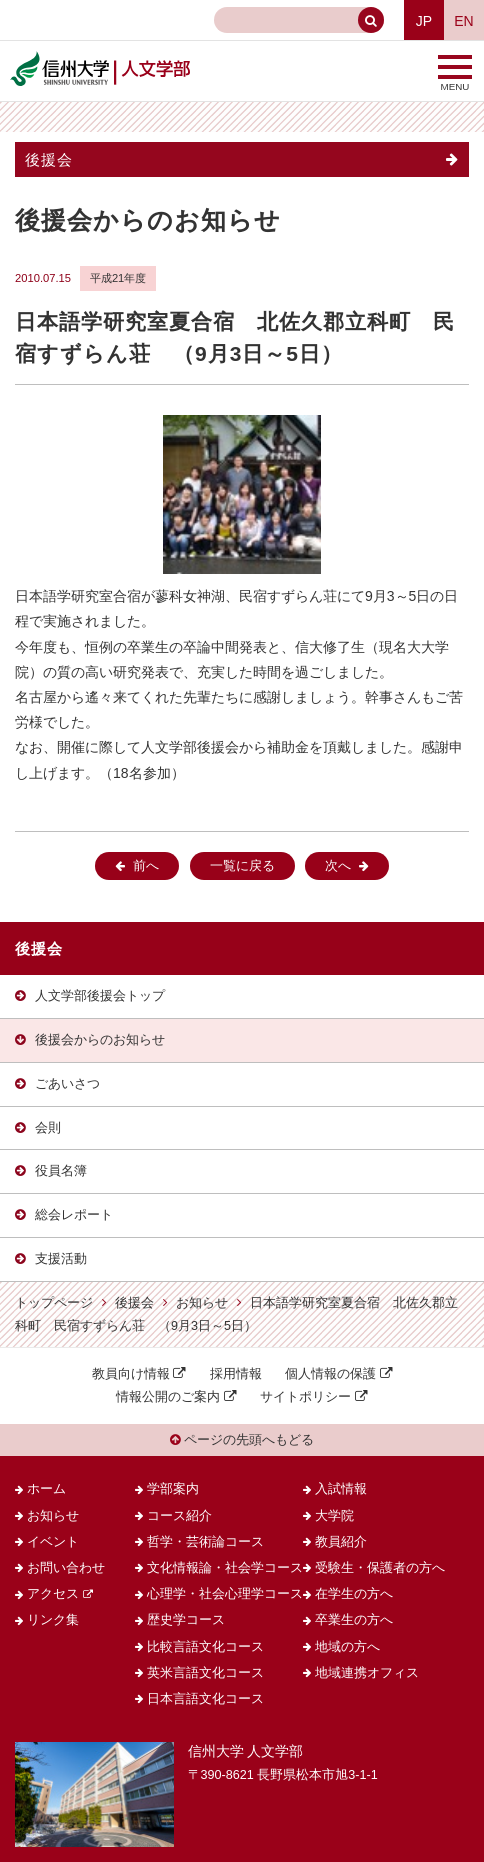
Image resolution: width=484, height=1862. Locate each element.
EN (463, 21)
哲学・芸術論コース (205, 1542)
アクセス (53, 1594)
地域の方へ (347, 1647)
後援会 (49, 159)
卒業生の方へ (354, 1620)
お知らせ (202, 1303)
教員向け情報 (131, 1374)
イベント (53, 1542)
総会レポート (74, 1215)
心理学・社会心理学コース (225, 1594)
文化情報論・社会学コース (225, 1568)
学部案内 (173, 1489)
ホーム (46, 1489)
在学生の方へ (354, 1594)
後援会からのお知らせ (100, 1040)
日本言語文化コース (205, 1699)
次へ (338, 866)
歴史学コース (186, 1620)
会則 (48, 1128)
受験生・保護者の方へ (380, 1568)
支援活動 (61, 1259)
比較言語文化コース (205, 1647)
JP (424, 21)
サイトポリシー (305, 1397)
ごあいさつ (67, 1084)
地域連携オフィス (367, 1673)
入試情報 (341, 1489)
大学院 (334, 1516)
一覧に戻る (242, 866)
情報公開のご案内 (168, 1397)
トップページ (54, 1303)
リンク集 (53, 1620)
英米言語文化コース (205, 1673)
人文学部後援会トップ (100, 996)
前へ (146, 866)
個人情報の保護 (330, 1374)
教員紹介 (341, 1542)
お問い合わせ (66, 1568)
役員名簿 (61, 1171)
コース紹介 (179, 1516)
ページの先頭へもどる (242, 1440)
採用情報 (236, 1374)
